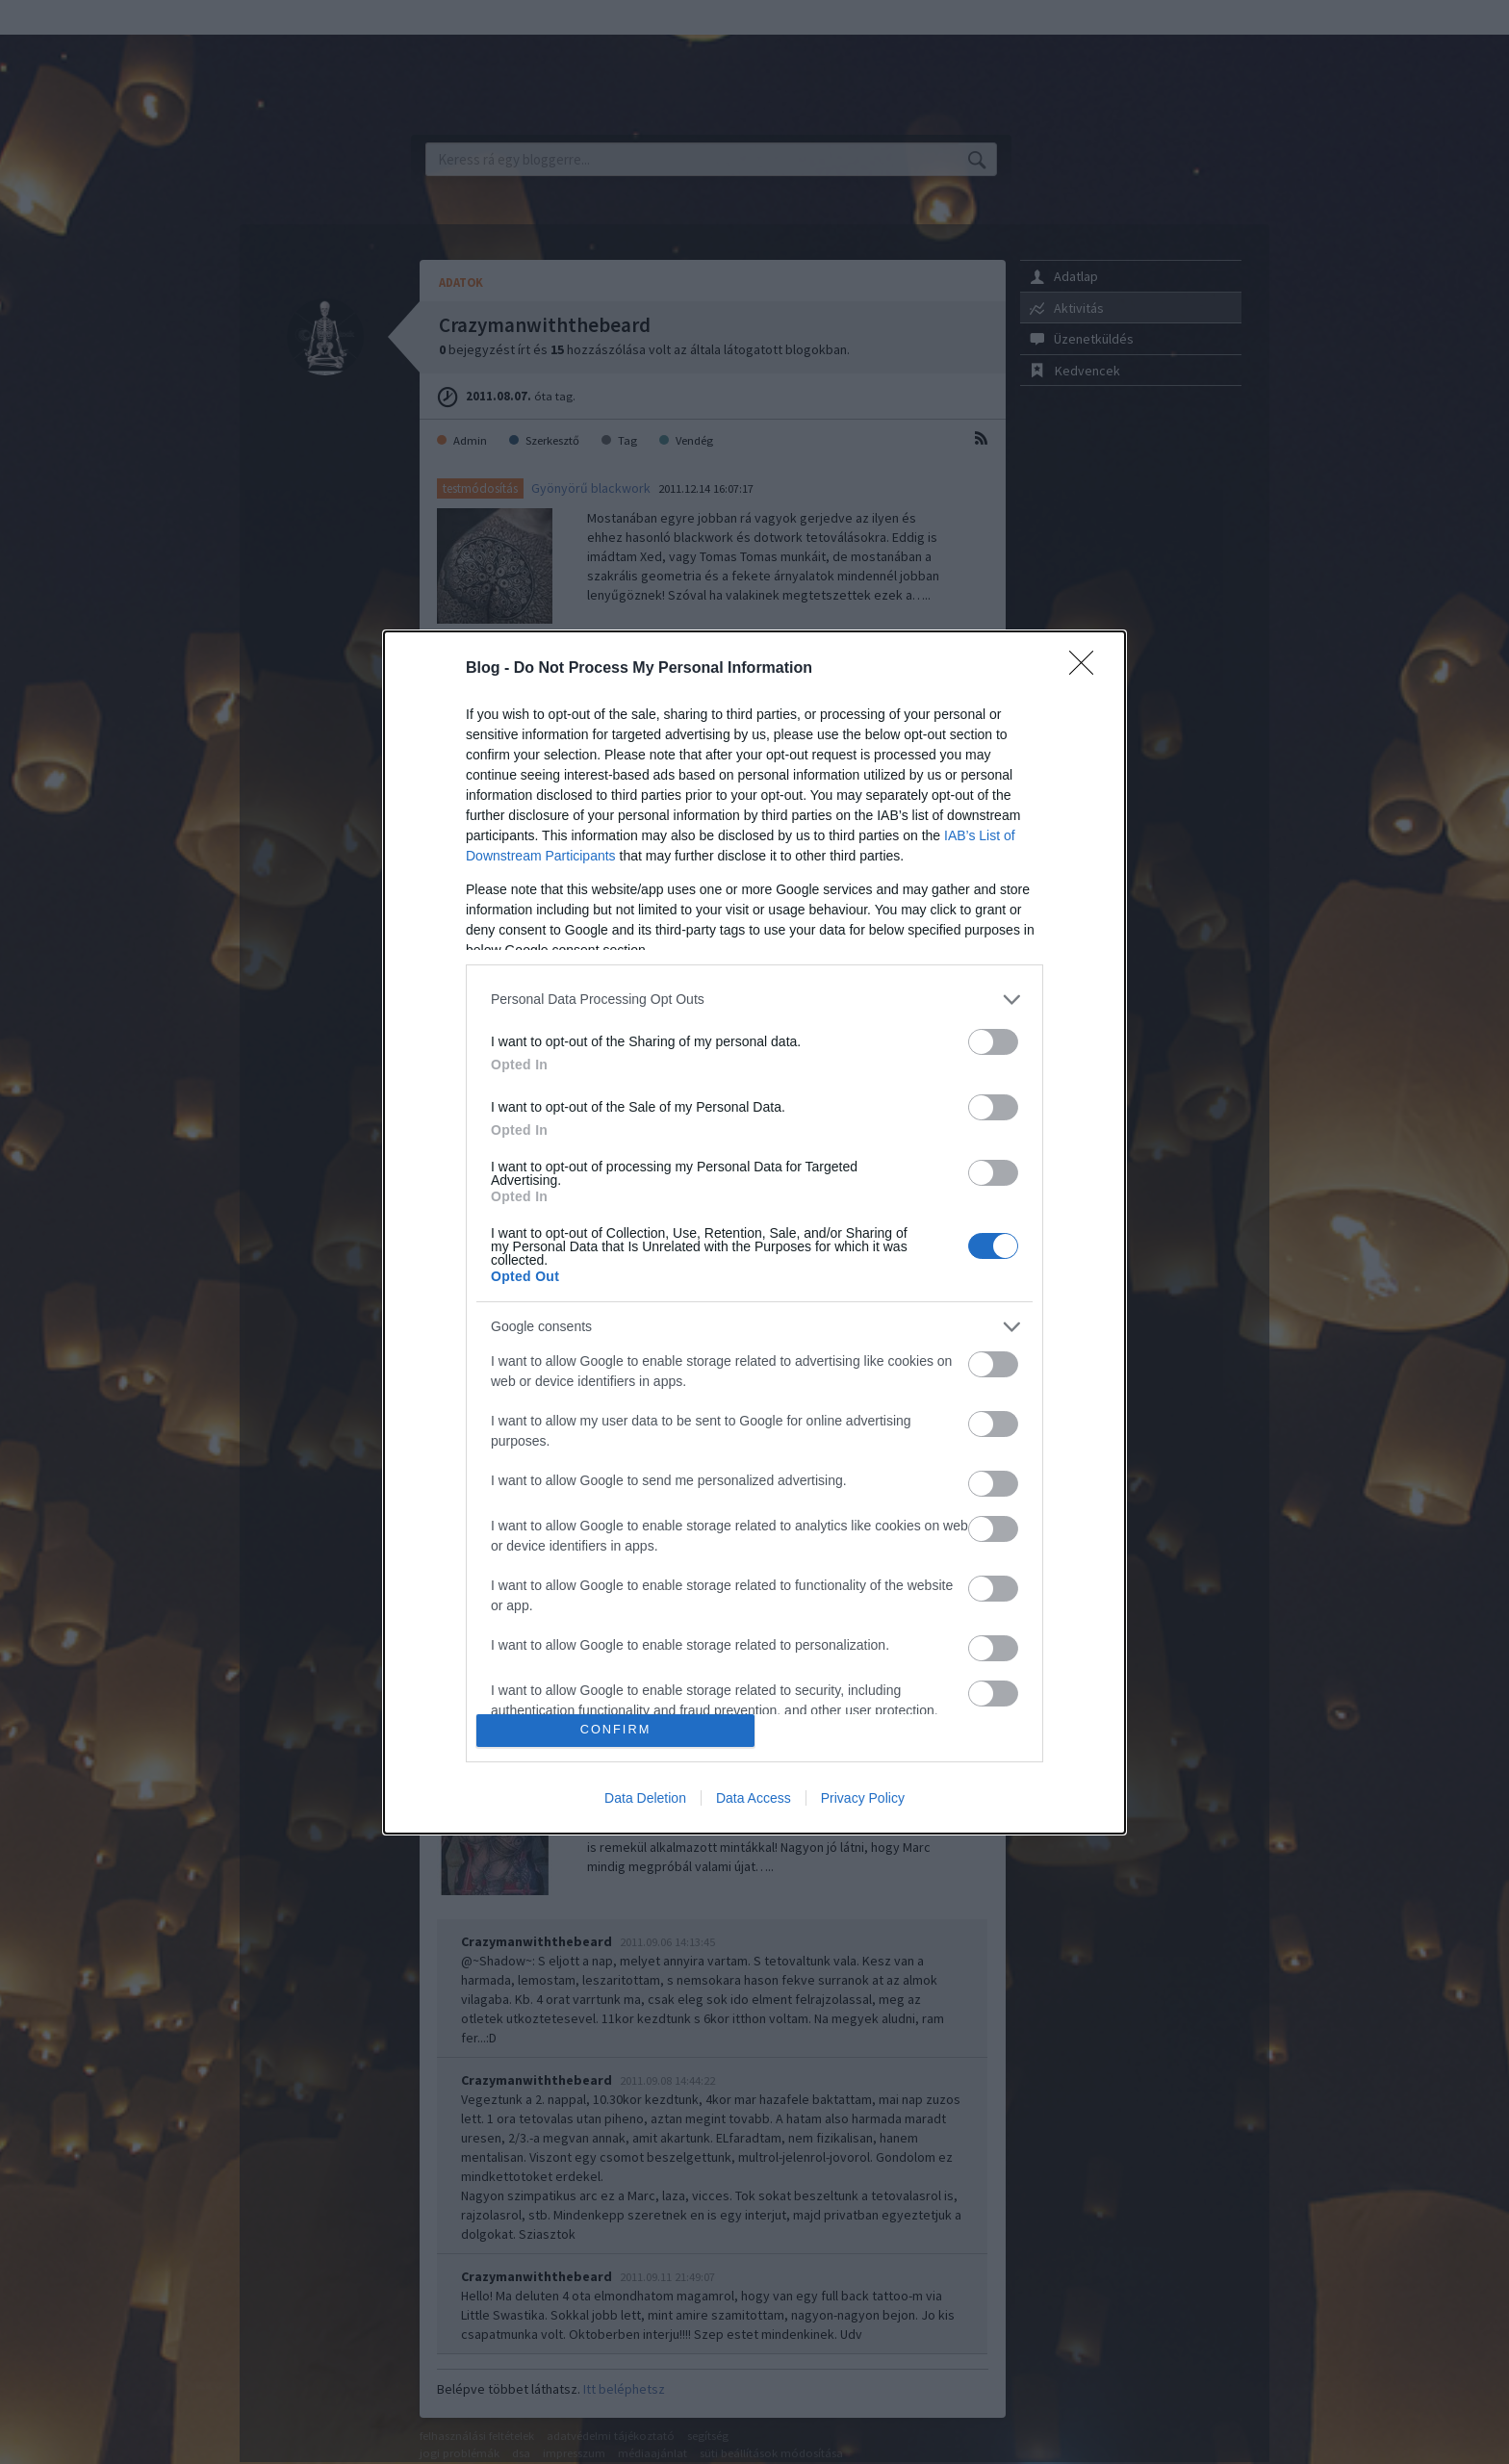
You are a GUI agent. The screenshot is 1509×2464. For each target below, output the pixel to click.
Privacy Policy (863, 1798)
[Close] (1087, 669)
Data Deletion (645, 1798)
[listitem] (754, 999)
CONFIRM (615, 1730)
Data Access (753, 1798)
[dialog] (754, 1232)
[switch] (993, 1042)
